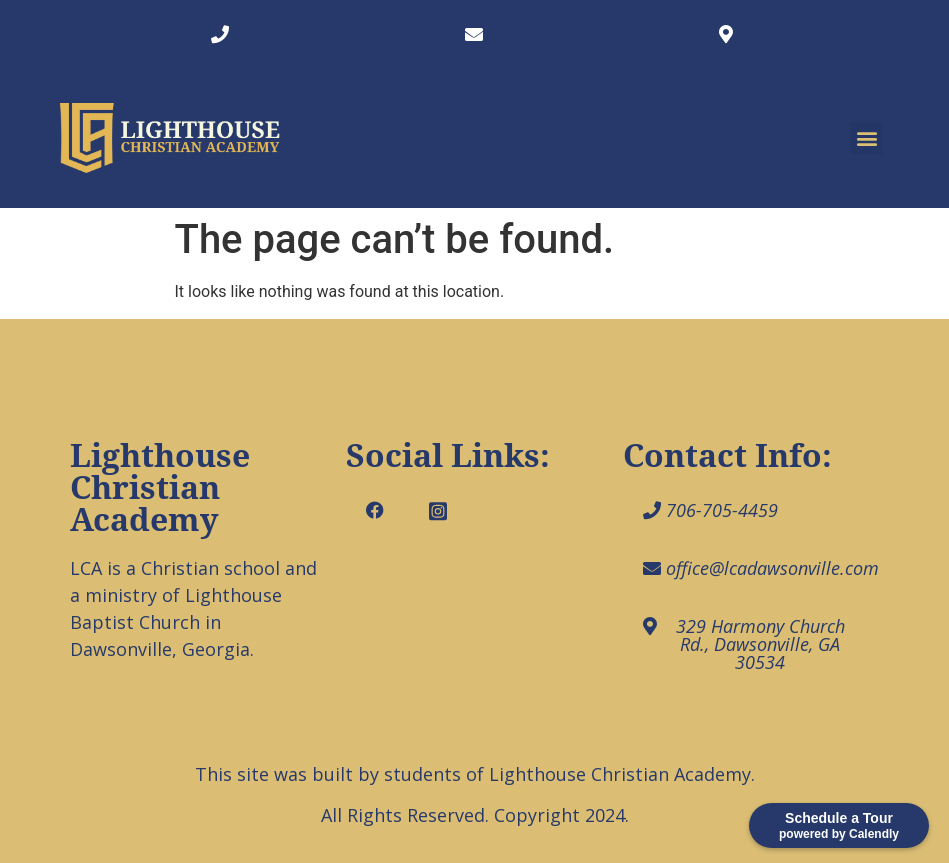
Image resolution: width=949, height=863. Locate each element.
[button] (866, 138)
